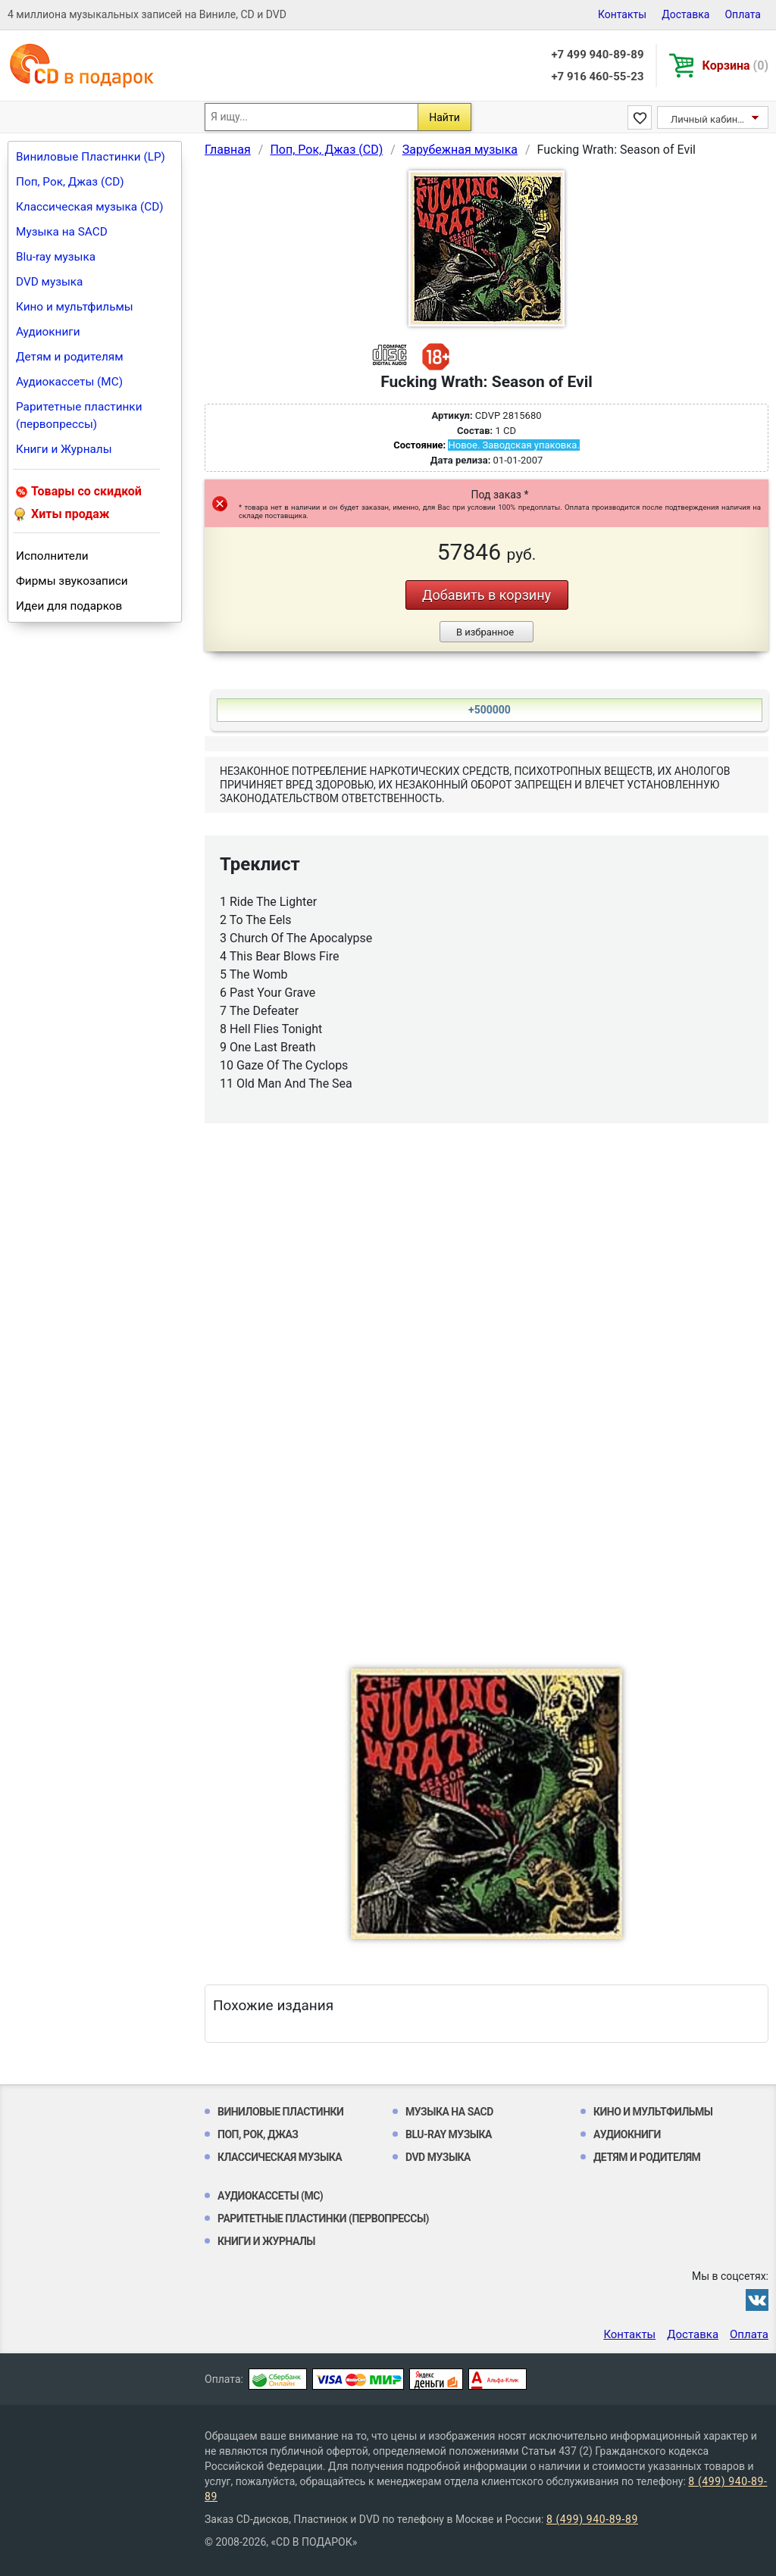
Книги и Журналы (64, 449)
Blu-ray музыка (55, 257)
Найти (444, 117)
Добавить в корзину (486, 595)
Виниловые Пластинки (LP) (90, 157)
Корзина (735, 65)
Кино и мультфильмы (74, 307)
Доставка (685, 14)
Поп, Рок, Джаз (258, 2134)
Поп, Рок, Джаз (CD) (70, 182)
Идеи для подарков (69, 606)
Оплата (742, 14)
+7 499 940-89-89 (597, 54)
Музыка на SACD (62, 232)
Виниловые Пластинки (280, 2112)
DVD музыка (49, 282)
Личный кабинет (709, 119)
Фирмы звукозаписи (72, 581)
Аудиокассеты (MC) (69, 382)
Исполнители (52, 556)
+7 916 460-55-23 (597, 76)
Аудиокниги (48, 332)
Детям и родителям (70, 357)
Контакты (622, 14)
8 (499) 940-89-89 (592, 2519)
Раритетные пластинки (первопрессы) (79, 415)
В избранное (485, 632)
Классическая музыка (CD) (90, 207)
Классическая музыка (279, 2157)
